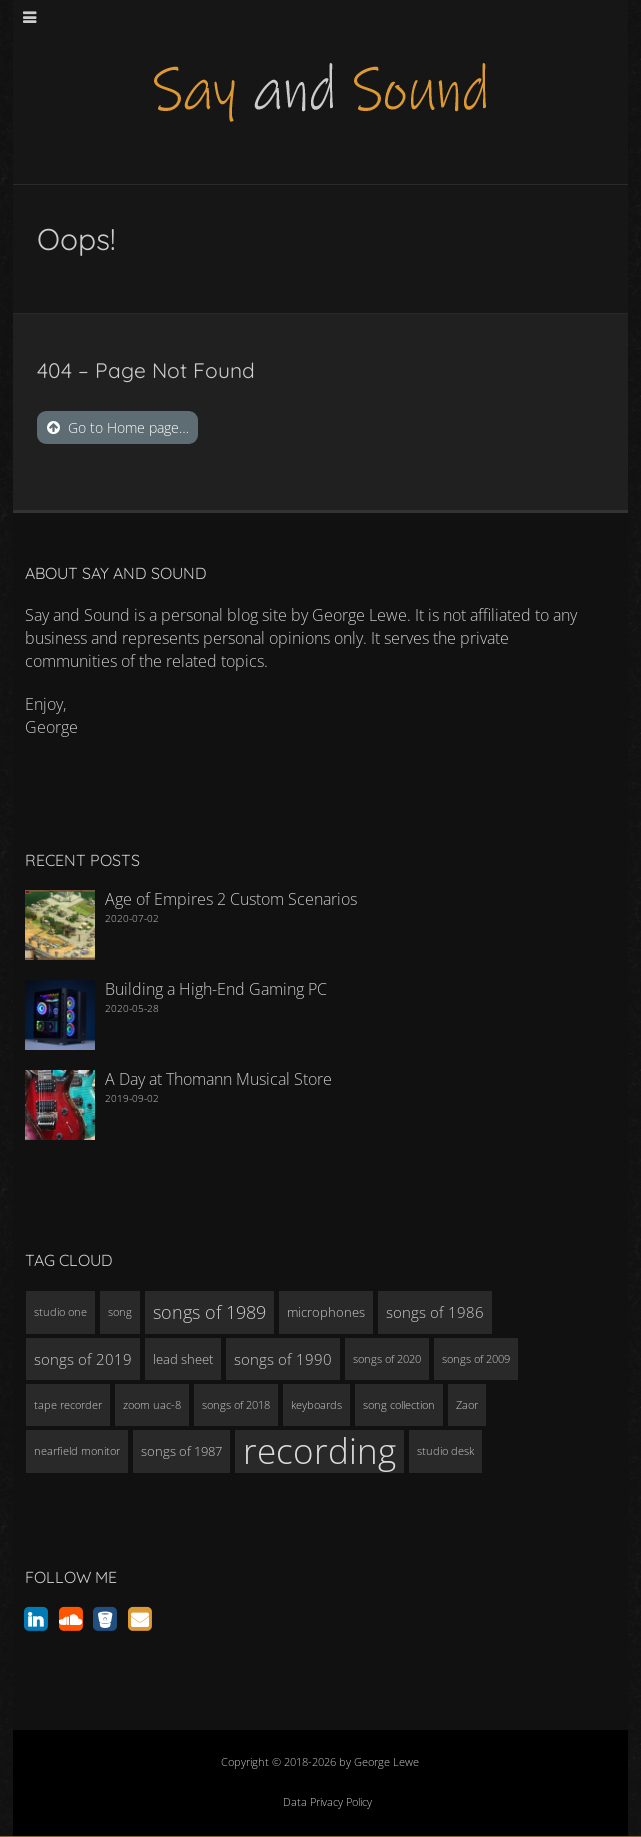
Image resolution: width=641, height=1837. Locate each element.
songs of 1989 (209, 1312)
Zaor (467, 1405)
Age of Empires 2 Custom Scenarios (231, 899)
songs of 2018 (236, 1405)
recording (319, 1451)
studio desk (445, 1451)
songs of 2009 (476, 1359)
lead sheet (183, 1359)
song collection (399, 1405)
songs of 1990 (283, 1359)
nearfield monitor (77, 1451)
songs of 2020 (387, 1359)
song (120, 1312)
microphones (326, 1312)
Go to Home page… (128, 427)
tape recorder (68, 1405)
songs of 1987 (181, 1451)
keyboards (316, 1405)
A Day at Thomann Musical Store (218, 1079)
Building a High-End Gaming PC (216, 989)
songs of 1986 (435, 1312)
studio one (60, 1312)
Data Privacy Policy (327, 1801)
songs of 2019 (83, 1359)
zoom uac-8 (152, 1405)
